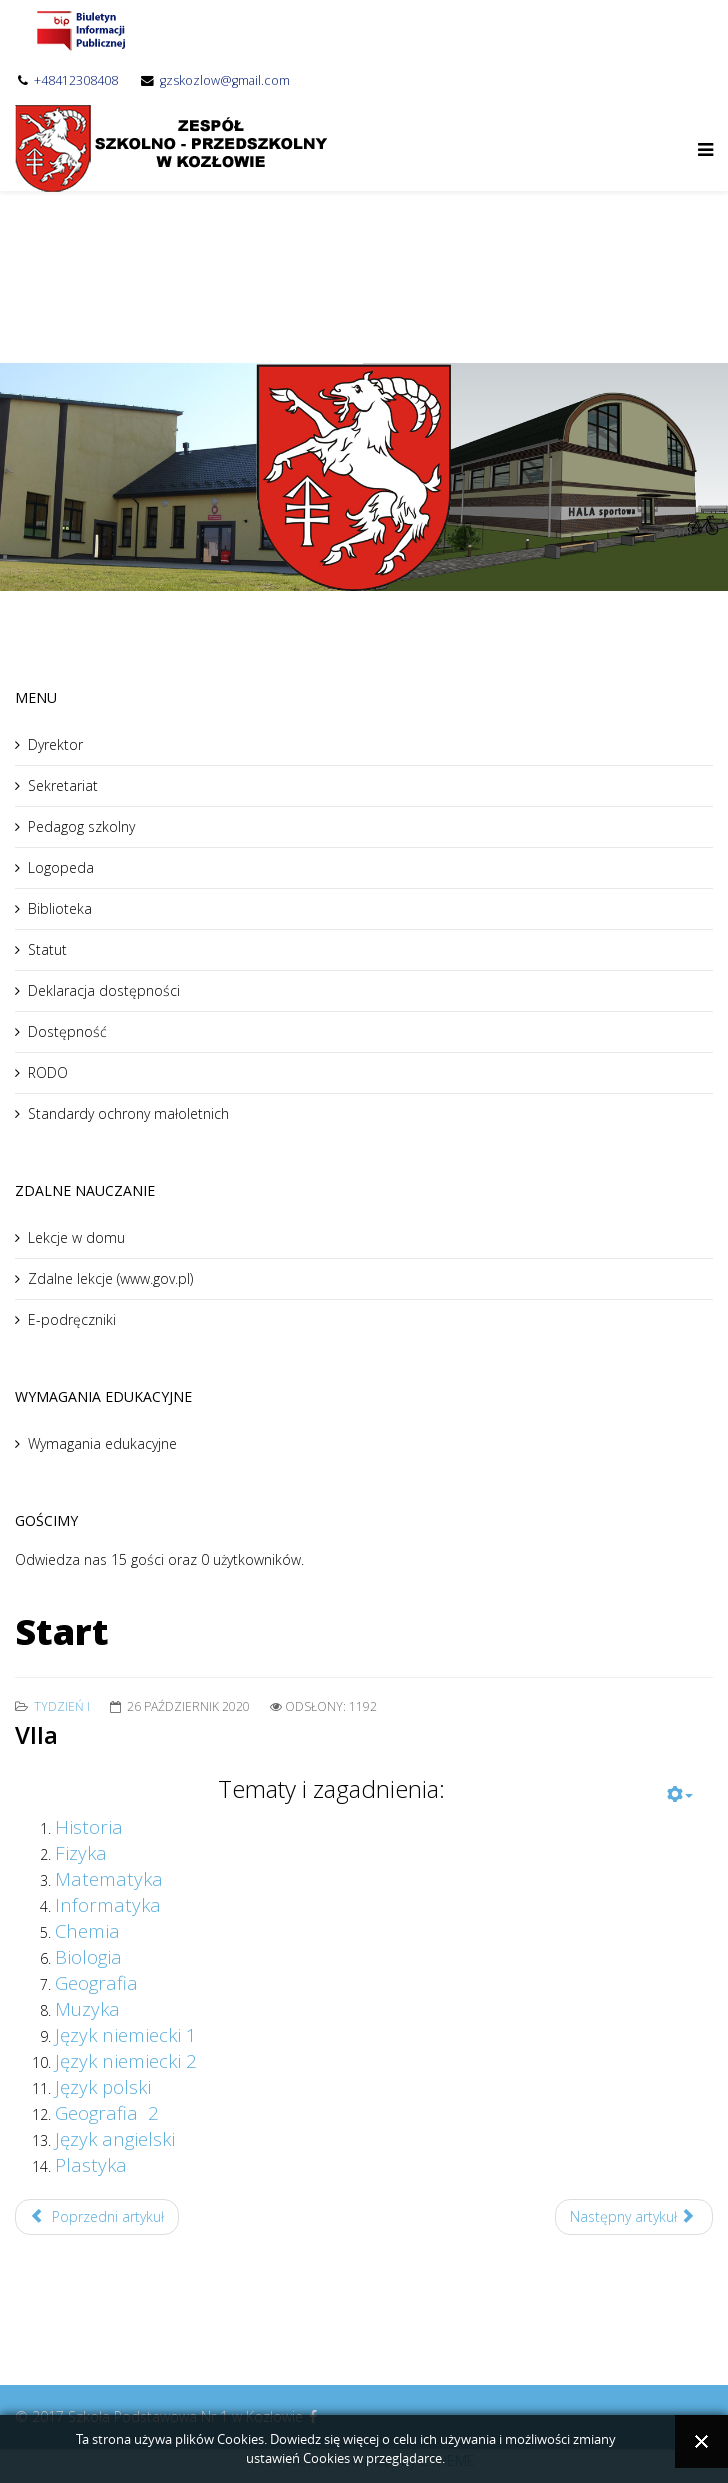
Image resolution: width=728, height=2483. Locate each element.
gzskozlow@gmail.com (225, 80)
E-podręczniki (72, 1319)
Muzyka (87, 2008)
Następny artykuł (632, 2216)
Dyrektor (55, 744)
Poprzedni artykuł (97, 2216)
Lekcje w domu (76, 1237)
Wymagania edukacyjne (102, 1443)
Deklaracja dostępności (104, 990)
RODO (48, 1072)
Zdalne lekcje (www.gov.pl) (110, 1278)
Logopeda (61, 867)
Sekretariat (63, 785)
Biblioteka (60, 908)
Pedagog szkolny (81, 826)
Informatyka (108, 1904)
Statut (47, 949)
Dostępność (67, 1031)
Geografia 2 (107, 2112)
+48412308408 (76, 80)
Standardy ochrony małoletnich (128, 1113)
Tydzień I (62, 1706)
